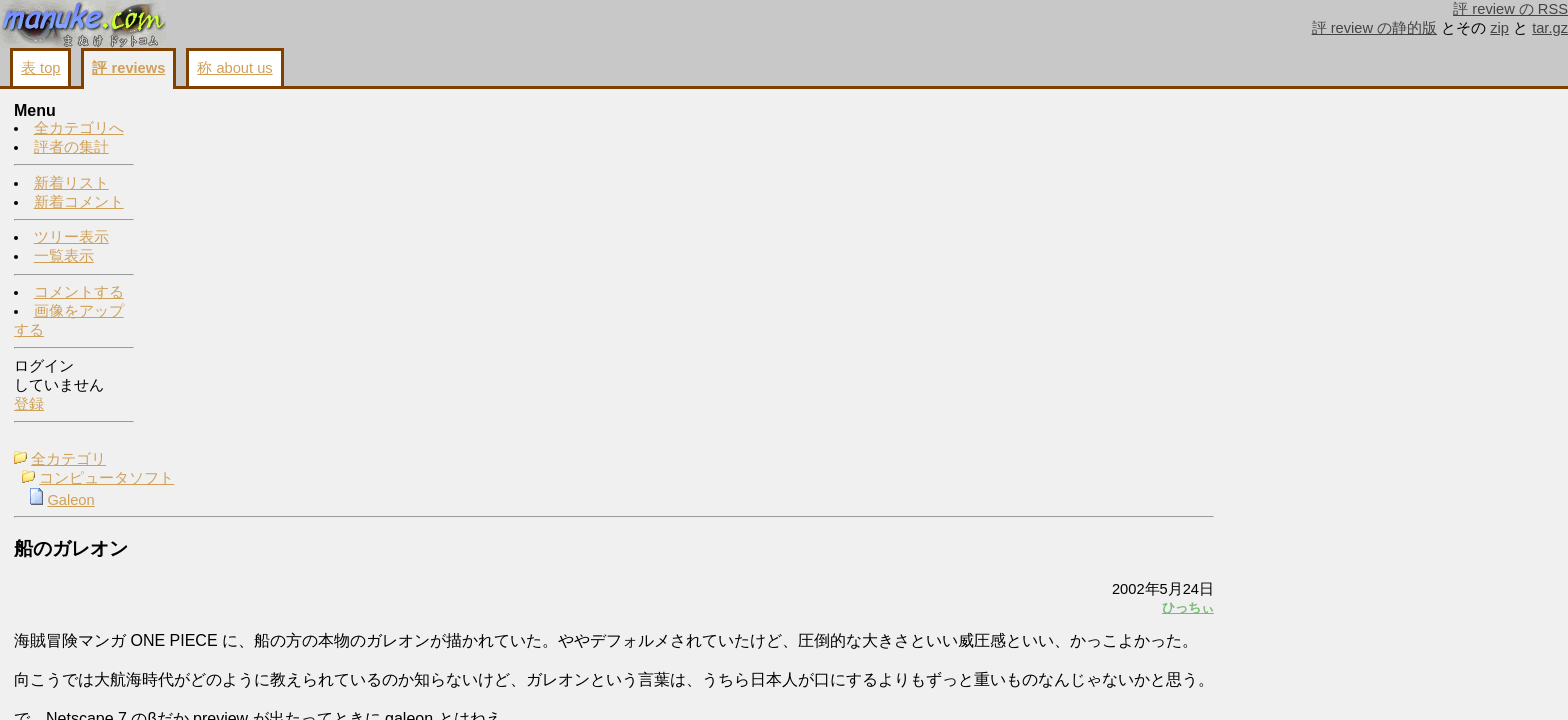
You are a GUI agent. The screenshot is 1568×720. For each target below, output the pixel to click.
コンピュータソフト (246, 131)
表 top (40, 68)
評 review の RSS (1510, 9)
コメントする (79, 293)
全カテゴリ (208, 112)
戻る (1293, 447)
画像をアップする (1214, 447)
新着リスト (71, 184)
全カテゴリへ (79, 129)
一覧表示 (64, 257)
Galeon (210, 153)
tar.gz (1550, 28)
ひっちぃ (1282, 259)
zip (1499, 28)
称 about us (234, 68)
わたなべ (1388, 165)
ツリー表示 (71, 238)
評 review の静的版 (1375, 28)
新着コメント (79, 203)
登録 (29, 405)
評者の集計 (71, 148)
